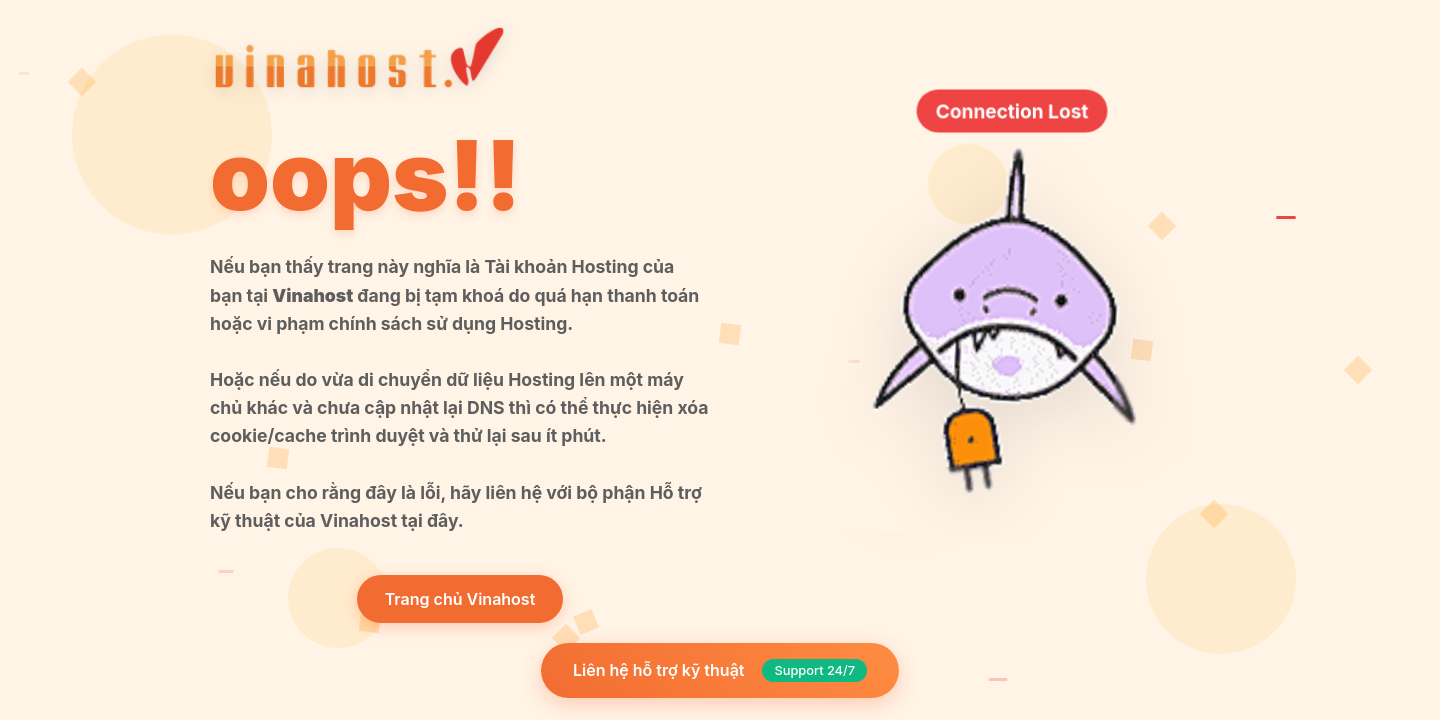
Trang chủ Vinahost (460, 599)
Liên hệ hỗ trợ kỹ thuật (720, 670)
